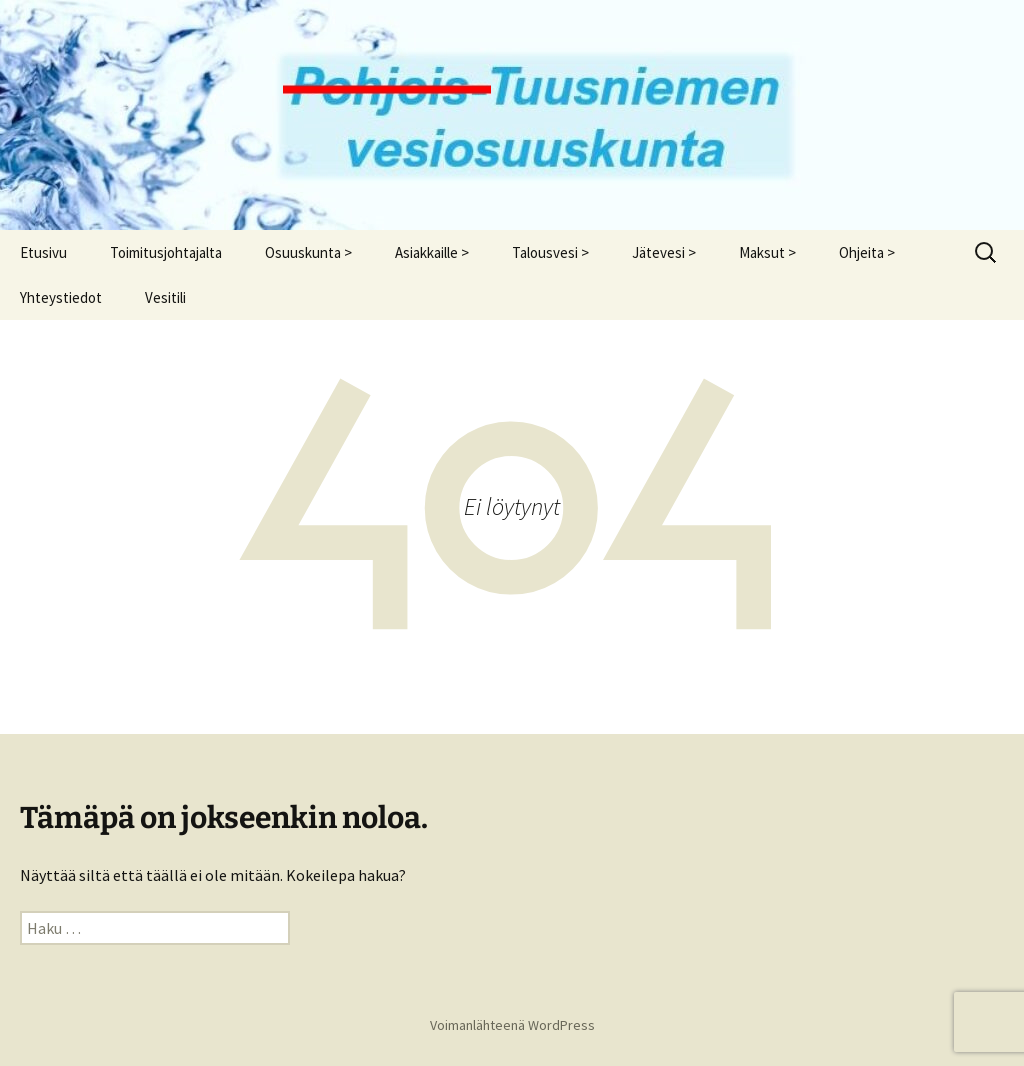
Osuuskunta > (308, 252)
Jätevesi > (664, 252)
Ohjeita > (867, 252)
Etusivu (43, 252)
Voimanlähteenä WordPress (512, 1025)
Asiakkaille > (432, 252)
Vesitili (165, 297)
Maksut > (767, 252)
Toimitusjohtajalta (166, 252)
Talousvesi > (550, 252)
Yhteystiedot (61, 297)
